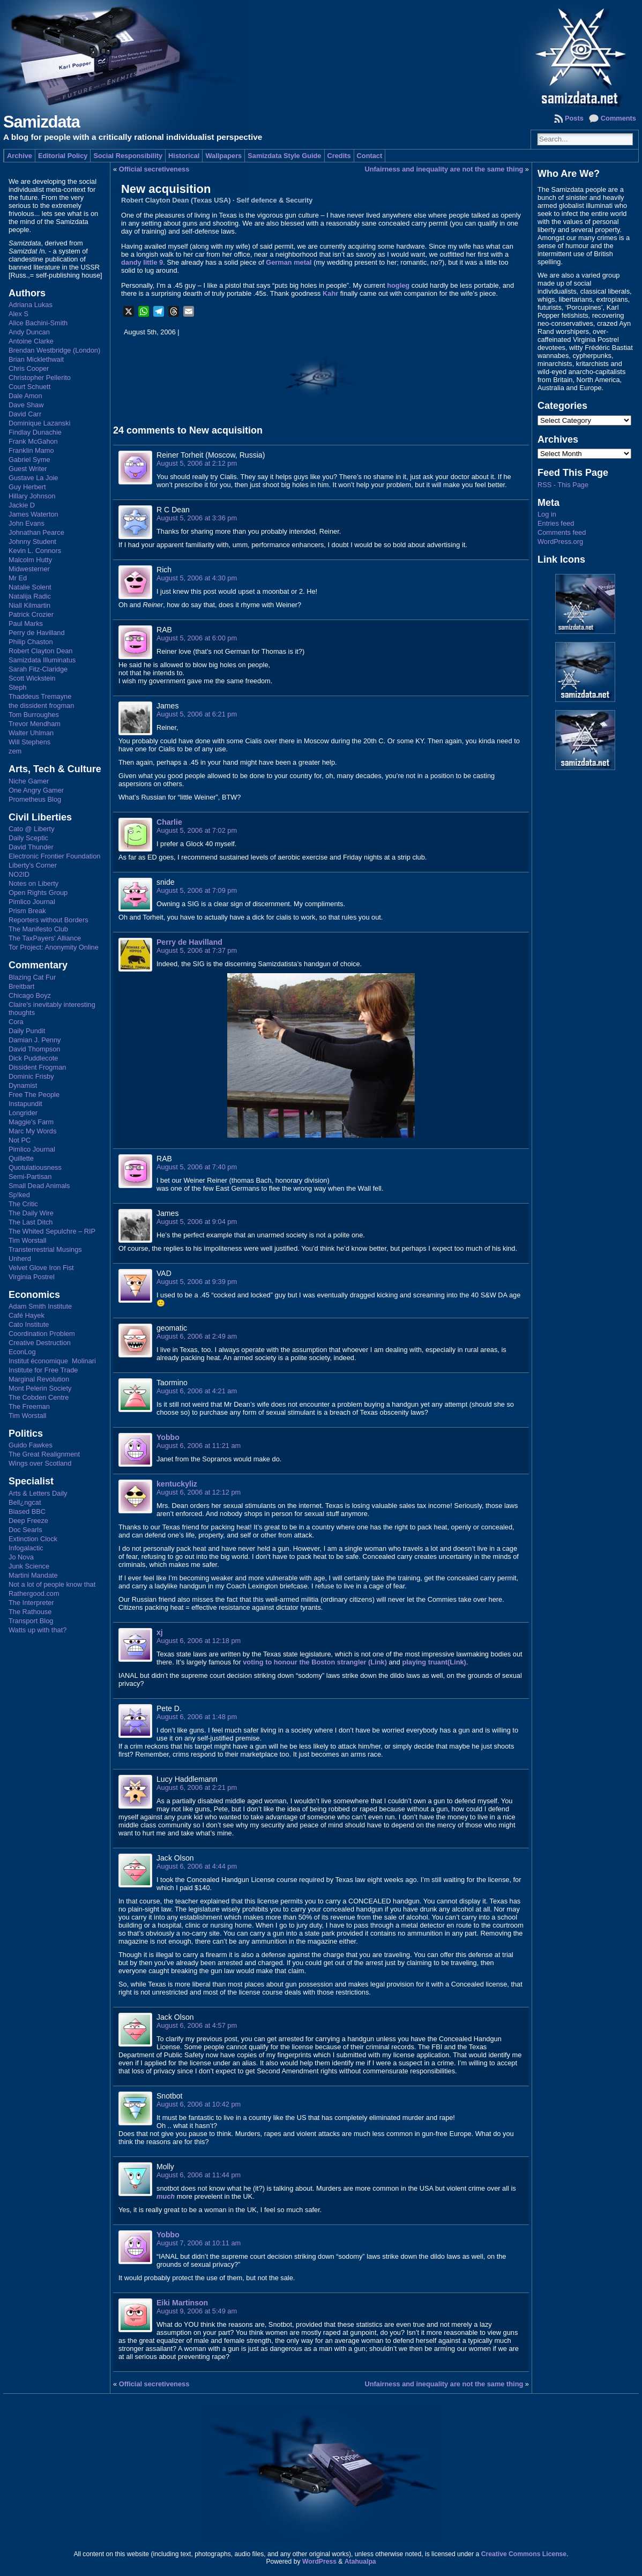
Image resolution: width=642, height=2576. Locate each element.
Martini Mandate (33, 1575)
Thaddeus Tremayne (40, 696)
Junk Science (29, 1566)
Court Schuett (29, 387)
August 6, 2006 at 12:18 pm (198, 1641)
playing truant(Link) (434, 1662)
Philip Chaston (31, 642)
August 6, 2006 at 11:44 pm (198, 2175)
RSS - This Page (563, 485)
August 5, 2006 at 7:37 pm (196, 950)
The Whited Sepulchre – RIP (52, 1231)
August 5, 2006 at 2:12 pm (196, 463)
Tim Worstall (27, 1240)
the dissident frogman (41, 705)
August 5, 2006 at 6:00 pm (196, 638)
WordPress (319, 2561)
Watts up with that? (37, 1630)
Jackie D (22, 505)
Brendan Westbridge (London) (54, 350)
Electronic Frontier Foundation (54, 856)
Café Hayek (26, 1315)
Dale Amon (25, 396)
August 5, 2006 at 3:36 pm (196, 518)
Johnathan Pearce (36, 532)
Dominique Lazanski (39, 423)
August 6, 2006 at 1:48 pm (196, 1717)
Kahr (330, 293)
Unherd (20, 1259)
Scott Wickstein (32, 678)
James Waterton (33, 514)
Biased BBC (27, 1511)
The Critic (23, 1204)
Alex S (18, 314)
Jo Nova (21, 1557)
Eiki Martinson (182, 2302)
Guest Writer (28, 469)
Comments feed (562, 532)
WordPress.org (560, 541)
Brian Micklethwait (36, 359)
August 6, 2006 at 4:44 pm (196, 1866)
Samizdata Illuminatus (42, 660)
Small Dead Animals (39, 1186)
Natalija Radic (30, 596)
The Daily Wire (31, 1213)
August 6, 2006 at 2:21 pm (196, 1787)
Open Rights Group (38, 892)
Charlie (169, 822)
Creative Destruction (40, 1343)
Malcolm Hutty (30, 560)
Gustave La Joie (33, 478)
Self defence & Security (274, 200)
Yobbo (168, 1437)
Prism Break (27, 911)
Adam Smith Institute (40, 1306)
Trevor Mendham (35, 724)
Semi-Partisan (30, 1177)
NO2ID (19, 874)
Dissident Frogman (37, 1067)
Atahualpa (360, 2561)
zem (15, 751)
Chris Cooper (29, 368)
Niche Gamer (29, 781)
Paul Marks (26, 623)
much (165, 2196)
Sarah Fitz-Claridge (38, 669)
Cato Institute (29, 1324)
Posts (574, 118)
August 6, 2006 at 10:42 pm (198, 2104)
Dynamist (23, 1085)
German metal (288, 262)
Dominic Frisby (31, 1076)
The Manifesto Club (38, 929)
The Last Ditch (31, 1222)
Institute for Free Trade (43, 1370)
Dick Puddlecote (33, 1058)
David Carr (25, 414)
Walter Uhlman (31, 733)
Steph (17, 687)
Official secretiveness (154, 169)
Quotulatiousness (35, 1167)
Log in (547, 514)
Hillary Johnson (32, 496)
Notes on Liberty (33, 883)
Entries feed (556, 523)
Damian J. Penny (35, 1040)
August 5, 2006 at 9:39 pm (196, 1282)
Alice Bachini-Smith (38, 323)
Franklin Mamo (31, 450)
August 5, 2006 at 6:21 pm (196, 714)
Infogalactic (26, 1548)
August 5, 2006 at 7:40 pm (196, 1167)
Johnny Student (32, 541)
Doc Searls (25, 1530)
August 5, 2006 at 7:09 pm (196, 890)
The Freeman (29, 1406)
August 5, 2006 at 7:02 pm (196, 830)
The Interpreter (31, 1603)
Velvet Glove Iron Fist (41, 1268)
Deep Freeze (28, 1521)
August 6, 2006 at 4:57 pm (196, 2025)
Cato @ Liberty (32, 829)
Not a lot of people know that (52, 1584)
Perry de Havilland (37, 633)
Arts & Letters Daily (38, 1493)
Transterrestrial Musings (45, 1249)
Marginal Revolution (39, 1379)
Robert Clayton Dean (41, 651)
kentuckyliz (176, 1484)
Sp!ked (19, 1195)
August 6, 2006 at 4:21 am (196, 1391)
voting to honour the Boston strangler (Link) (315, 1662)
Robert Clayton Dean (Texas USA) (176, 200)
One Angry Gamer (36, 790)
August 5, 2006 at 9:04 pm (196, 1222)
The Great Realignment (44, 1454)
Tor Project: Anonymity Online (54, 947)
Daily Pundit (27, 1031)
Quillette (21, 1158)
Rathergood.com (34, 1593)
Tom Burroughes (34, 715)
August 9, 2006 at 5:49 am (196, 2311)
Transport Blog (31, 1621)
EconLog (22, 1352)
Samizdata (41, 122)
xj (159, 1632)
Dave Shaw (26, 405)
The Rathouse (30, 1612)
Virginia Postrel (32, 1277)
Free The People (34, 1095)
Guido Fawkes (31, 1445)
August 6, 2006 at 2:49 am (196, 1336)
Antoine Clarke (31, 341)
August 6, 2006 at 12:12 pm (198, 1492)
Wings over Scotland (40, 1463)
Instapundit (25, 1104)
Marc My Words (32, 1131)
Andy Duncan (29, 332)
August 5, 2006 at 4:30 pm (196, 578)
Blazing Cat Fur (32, 977)
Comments (618, 118)
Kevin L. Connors (35, 551)
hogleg (398, 285)
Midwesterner (29, 569)
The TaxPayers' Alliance (45, 938)
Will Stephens (29, 742)
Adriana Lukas (31, 305)
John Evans (26, 523)
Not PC (20, 1140)
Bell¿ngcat (25, 1502)
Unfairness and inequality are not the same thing (443, 169)
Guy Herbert (27, 487)
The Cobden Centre (39, 1397)
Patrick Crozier (31, 614)
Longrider (23, 1113)
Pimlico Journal (32, 902)
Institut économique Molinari (52, 1361)
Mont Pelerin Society (40, 1388)
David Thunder (31, 847)
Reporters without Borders (48, 920)
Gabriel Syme (29, 460)
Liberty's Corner (33, 865)
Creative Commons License (523, 2554)
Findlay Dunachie (35, 432)
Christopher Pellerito (40, 378)
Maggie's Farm (31, 1122)
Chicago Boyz (30, 995)
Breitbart (21, 986)
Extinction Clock (33, 1539)
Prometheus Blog (35, 799)
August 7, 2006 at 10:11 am (198, 2243)
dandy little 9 (142, 262)
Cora (16, 1022)
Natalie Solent (30, 587)
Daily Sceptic (28, 838)
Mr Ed (18, 578)
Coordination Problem (42, 1334)
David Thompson (35, 1049)
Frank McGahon (33, 441)
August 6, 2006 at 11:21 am (198, 1446)
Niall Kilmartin (29, 605)
